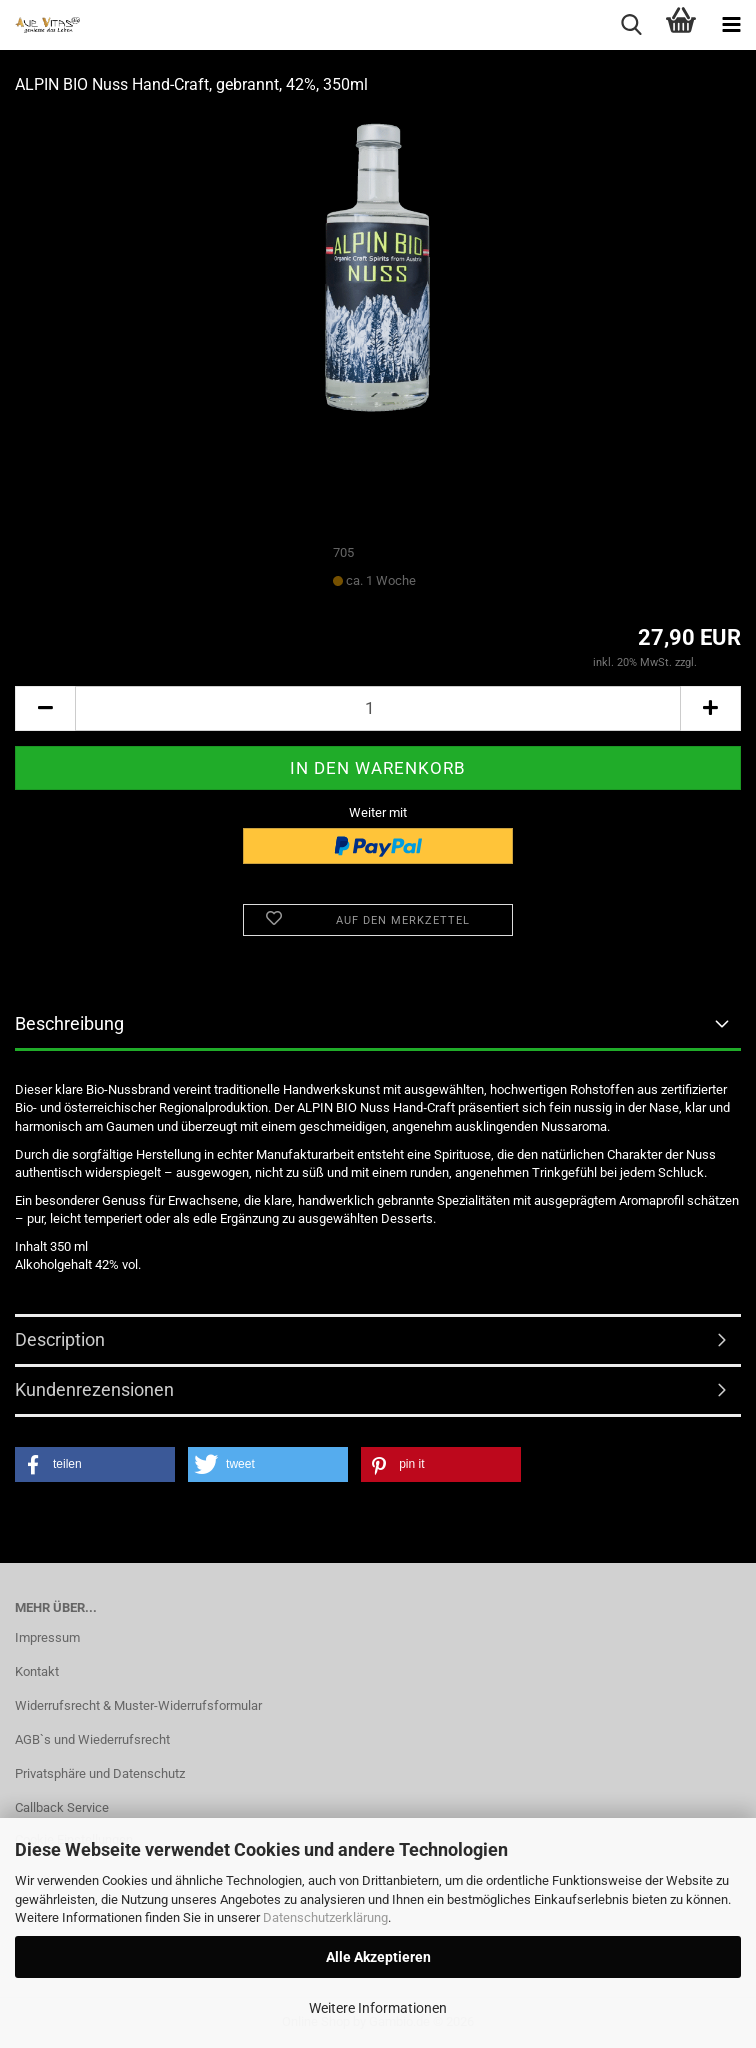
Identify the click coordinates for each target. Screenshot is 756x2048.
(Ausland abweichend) (474, 581)
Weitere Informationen (378, 2008)
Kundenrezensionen (94, 1389)
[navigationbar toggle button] (731, 25)
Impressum (47, 1637)
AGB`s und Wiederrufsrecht (92, 1739)
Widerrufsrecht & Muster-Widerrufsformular (138, 1705)
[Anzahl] (378, 708)
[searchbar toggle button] (631, 25)
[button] (45, 708)
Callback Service (62, 1807)
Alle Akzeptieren (378, 1957)
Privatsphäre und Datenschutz (100, 1773)
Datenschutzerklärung (325, 1917)
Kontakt (37, 1671)
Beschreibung (69, 1023)
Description (60, 1339)
